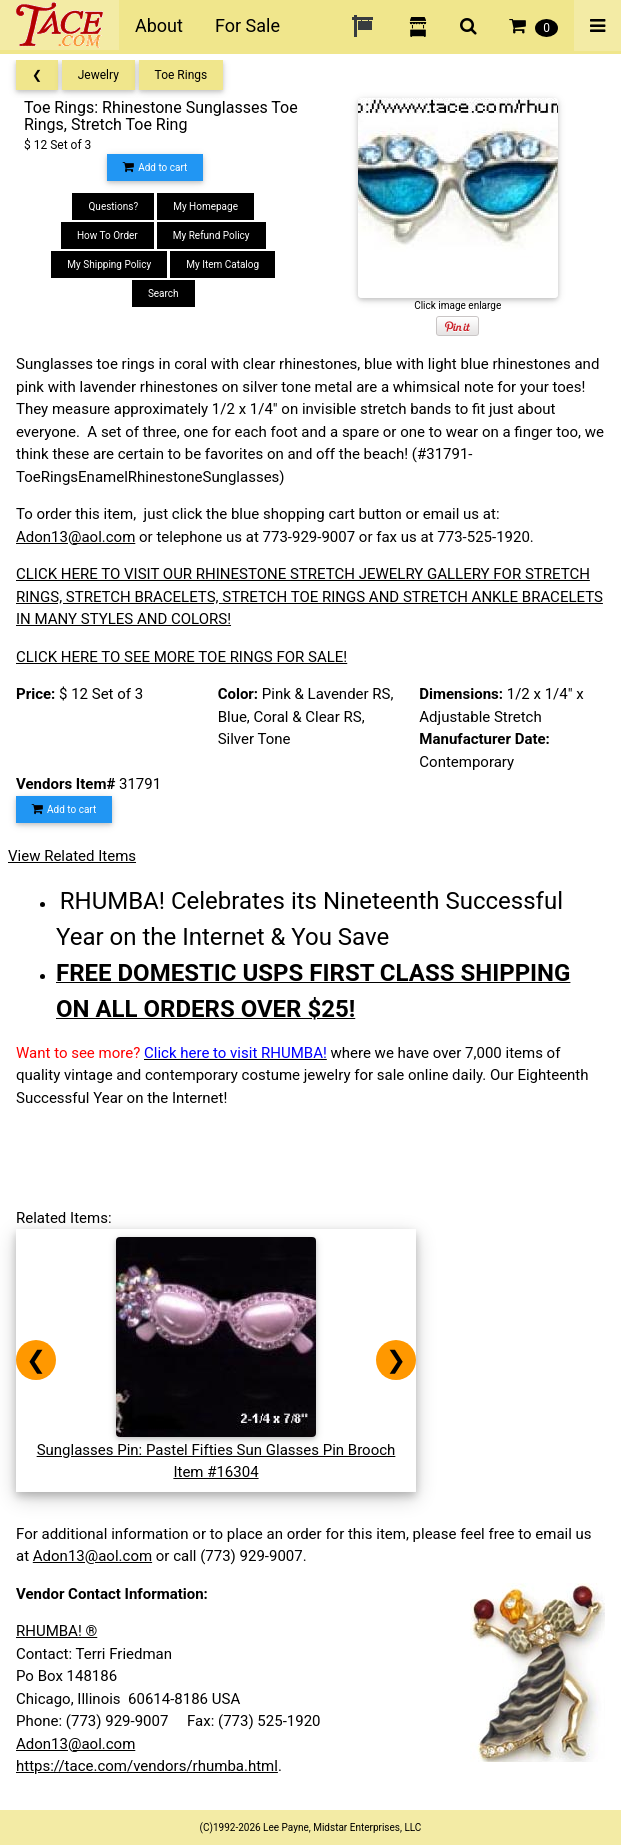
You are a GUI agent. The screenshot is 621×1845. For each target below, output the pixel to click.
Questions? (113, 206)
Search (163, 293)
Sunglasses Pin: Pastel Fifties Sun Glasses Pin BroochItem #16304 (216, 1449)
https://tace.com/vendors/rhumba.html (147, 1766)
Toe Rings (181, 75)
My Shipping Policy (109, 264)
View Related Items (72, 856)
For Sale (247, 25)
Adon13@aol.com (75, 537)
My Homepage (205, 206)
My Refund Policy (211, 235)
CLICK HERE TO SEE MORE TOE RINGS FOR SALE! (181, 657)
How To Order (107, 235)
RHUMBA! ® (56, 1631)
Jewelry (98, 75)
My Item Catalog (222, 264)
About (159, 25)
